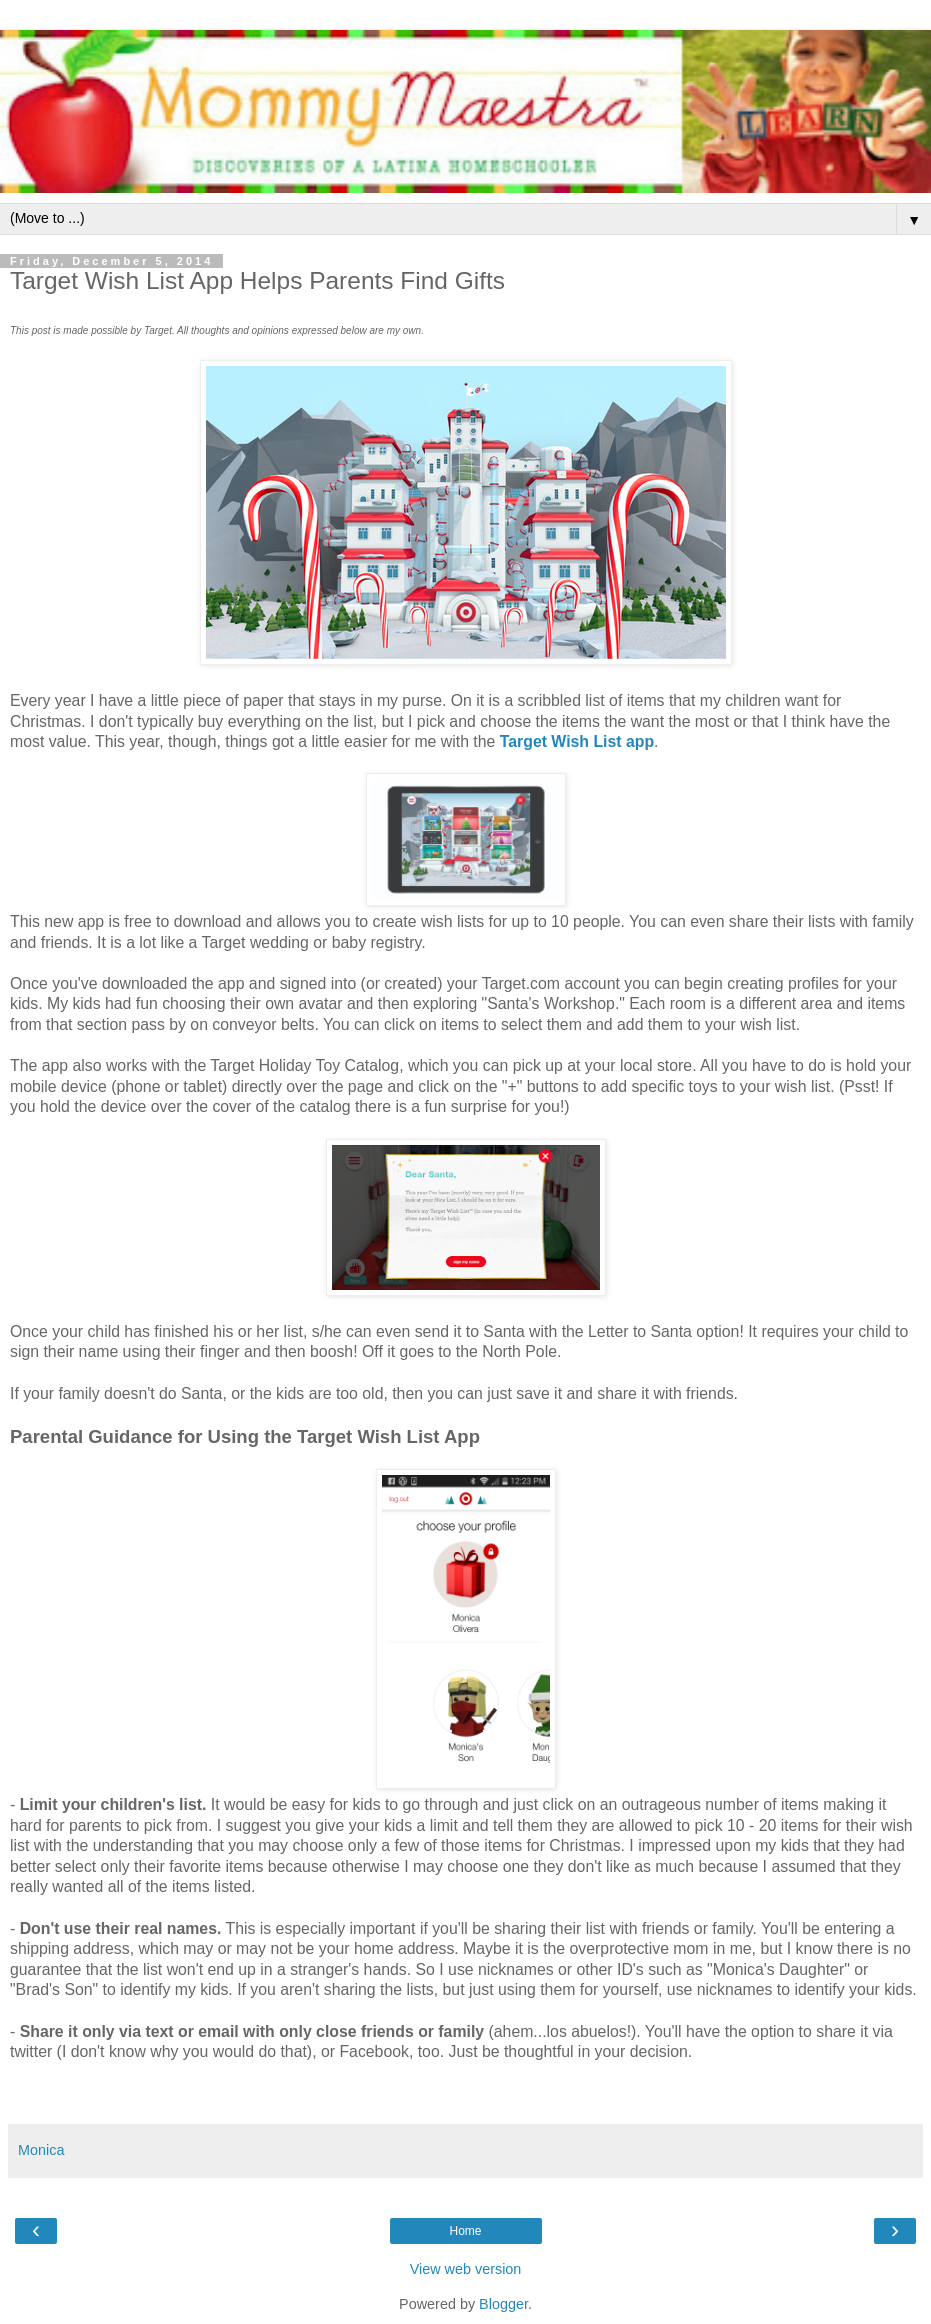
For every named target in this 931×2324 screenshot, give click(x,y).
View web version (466, 2269)
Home (465, 2231)
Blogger (503, 2304)
